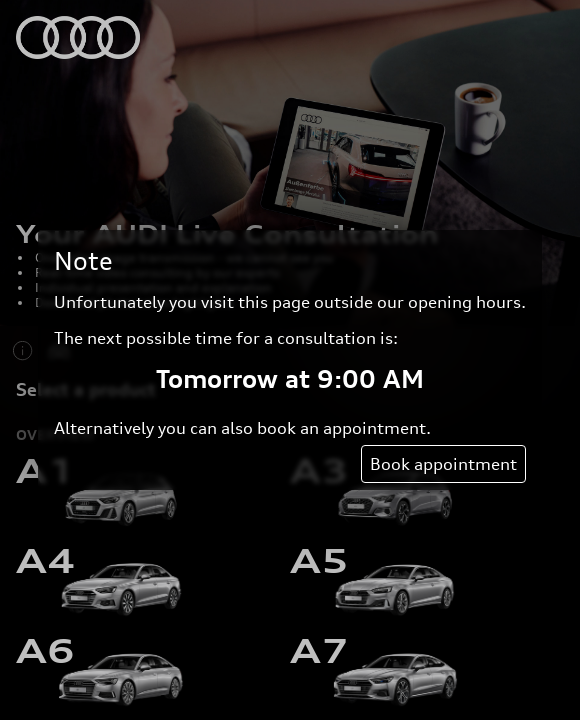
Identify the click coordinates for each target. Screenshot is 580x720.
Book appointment (443, 464)
